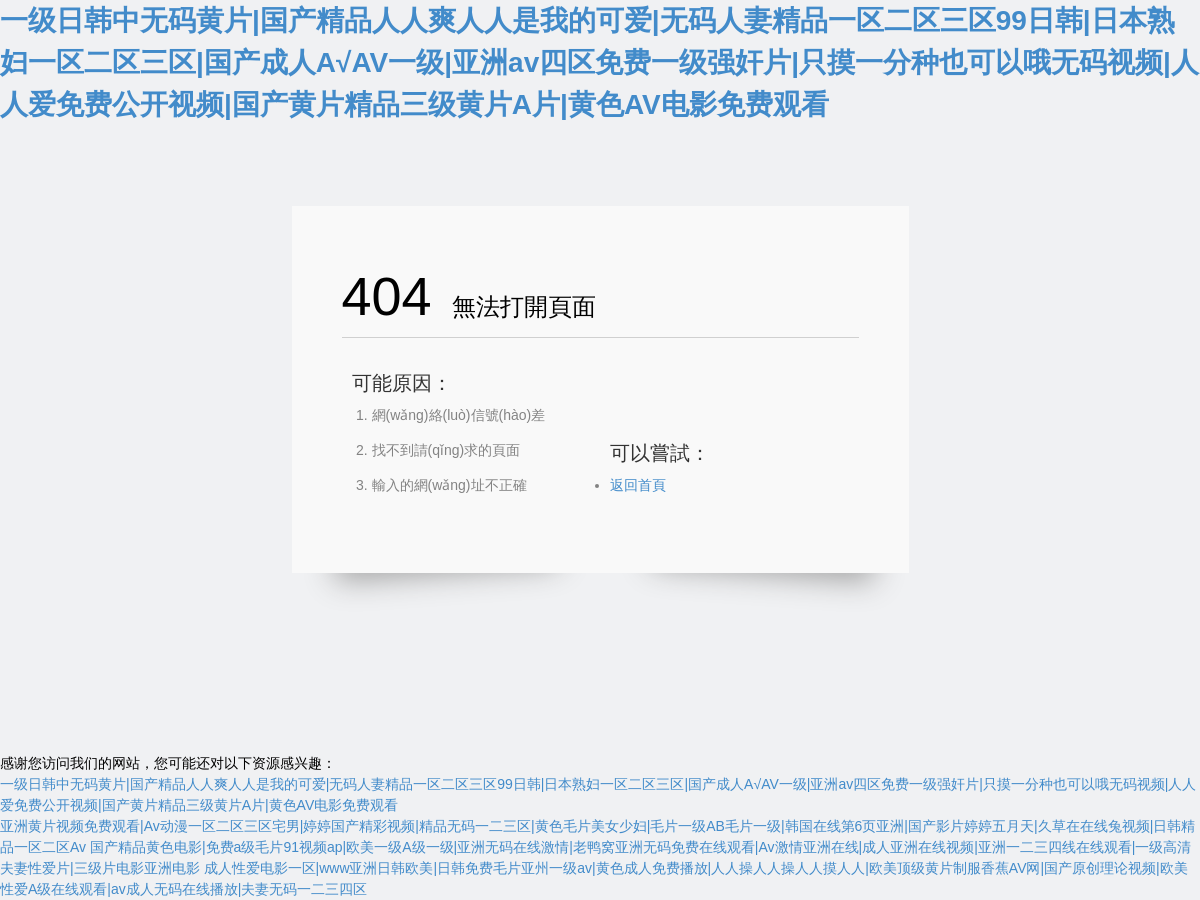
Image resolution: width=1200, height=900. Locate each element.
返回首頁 (638, 485)
